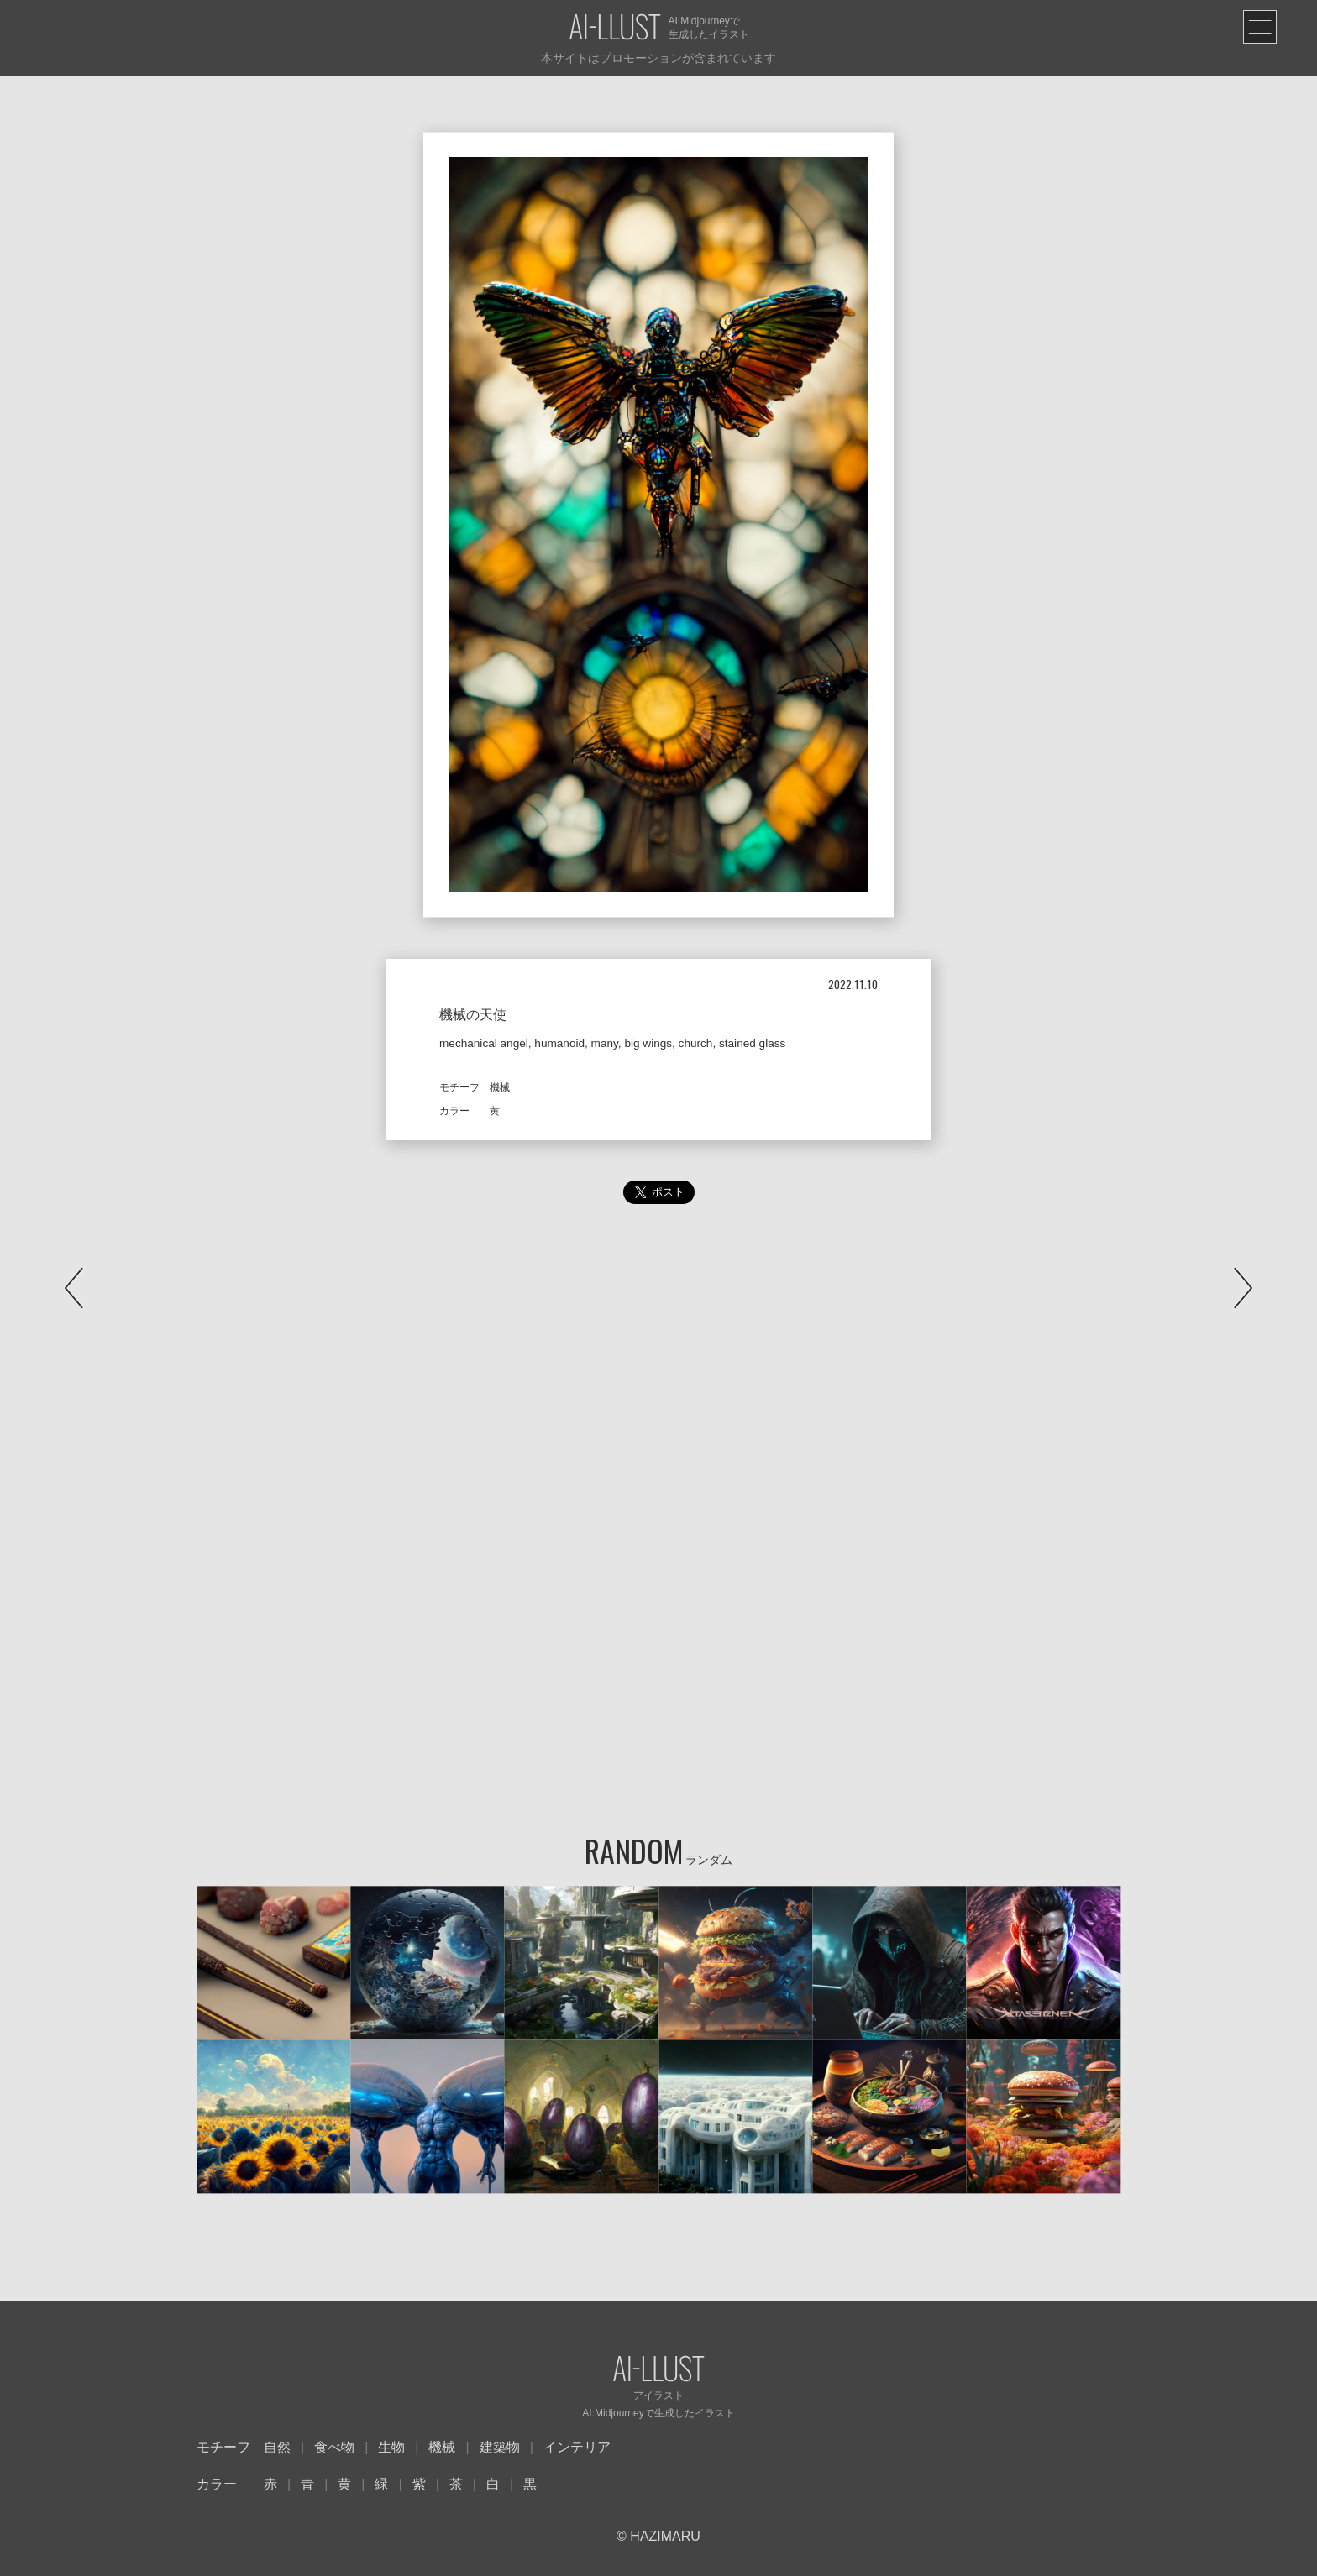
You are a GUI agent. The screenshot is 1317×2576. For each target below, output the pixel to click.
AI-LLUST (615, 28)
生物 (391, 2447)
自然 (277, 2447)
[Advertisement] (658, 1388)
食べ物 (334, 2447)
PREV (73, 1288)
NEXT (1243, 1288)
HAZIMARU (663, 2536)
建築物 (500, 2447)
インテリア (577, 2447)
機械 (441, 2447)
